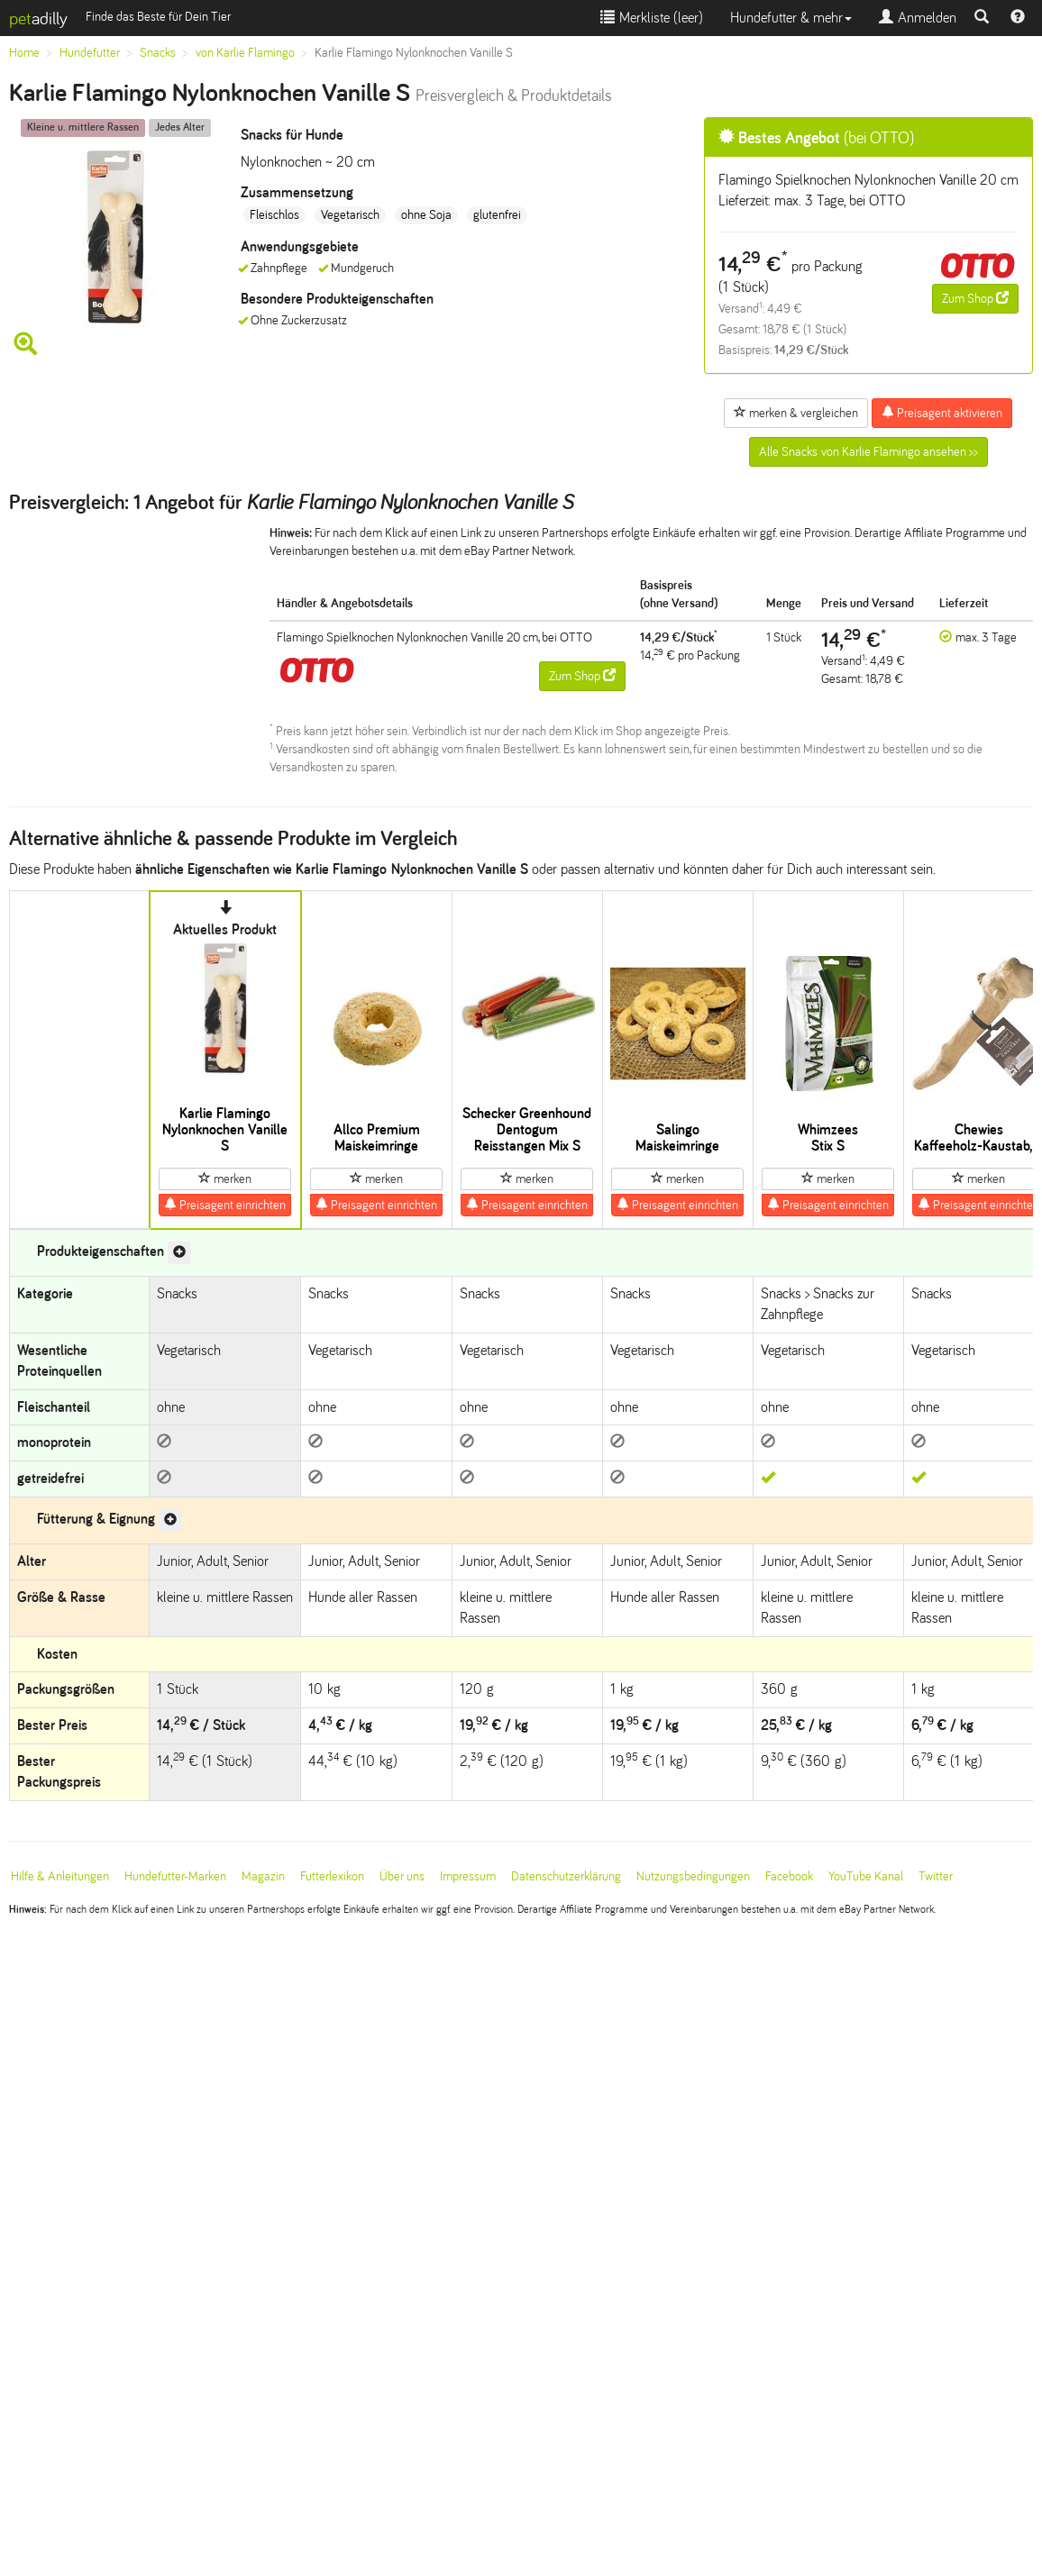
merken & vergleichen (796, 412)
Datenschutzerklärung (566, 1876)
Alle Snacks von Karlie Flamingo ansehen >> (868, 452)
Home (24, 52)
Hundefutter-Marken (175, 1876)
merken (224, 1178)
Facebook (789, 1876)
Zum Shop (975, 298)
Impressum (468, 1876)
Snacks (158, 52)
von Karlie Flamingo (245, 52)
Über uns (402, 1876)
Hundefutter (89, 52)
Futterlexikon (332, 1876)
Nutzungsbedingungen (693, 1876)
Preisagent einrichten (225, 1204)
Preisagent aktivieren (942, 412)
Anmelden (917, 17)
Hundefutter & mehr (791, 17)
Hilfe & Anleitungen (60, 1876)
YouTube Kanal (865, 1876)
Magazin (263, 1876)
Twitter (936, 1876)
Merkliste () (651, 17)
